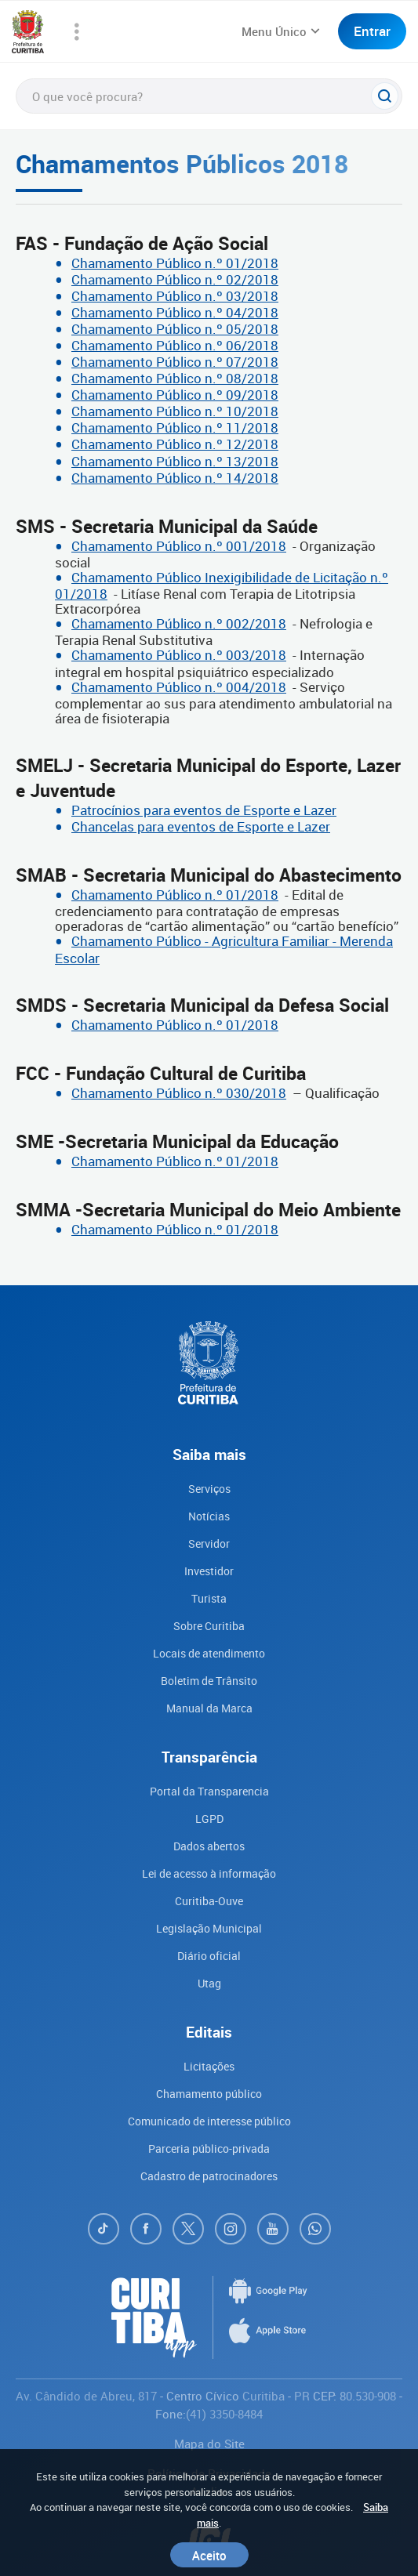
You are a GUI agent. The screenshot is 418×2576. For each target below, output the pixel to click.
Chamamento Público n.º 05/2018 (174, 329)
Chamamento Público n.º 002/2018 (178, 623)
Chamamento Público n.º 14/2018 (174, 478)
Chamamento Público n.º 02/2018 (174, 279)
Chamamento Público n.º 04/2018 (174, 312)
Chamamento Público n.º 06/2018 (174, 345)
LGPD (209, 1818)
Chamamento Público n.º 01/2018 (174, 263)
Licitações (209, 2066)
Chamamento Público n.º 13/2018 (174, 461)
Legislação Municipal (209, 1928)
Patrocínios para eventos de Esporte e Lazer (203, 810)
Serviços (209, 1488)
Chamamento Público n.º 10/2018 (174, 411)
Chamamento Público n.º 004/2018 (178, 687)
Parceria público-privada (209, 2148)
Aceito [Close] (209, 2555)
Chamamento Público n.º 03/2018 (174, 296)
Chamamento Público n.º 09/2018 (174, 395)
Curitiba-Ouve (209, 1900)
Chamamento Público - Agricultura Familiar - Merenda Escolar (224, 949)
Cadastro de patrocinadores (209, 2175)
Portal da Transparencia (209, 1791)
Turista (209, 1598)
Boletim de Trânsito (209, 1680)
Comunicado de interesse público (209, 2121)
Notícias (209, 1516)
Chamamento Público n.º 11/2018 (174, 427)
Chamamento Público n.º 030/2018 (178, 1093)
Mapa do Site (209, 2443)
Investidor (209, 1570)
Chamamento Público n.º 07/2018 (174, 362)
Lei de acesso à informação (209, 1873)
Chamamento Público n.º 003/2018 (178, 655)
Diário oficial (209, 1955)
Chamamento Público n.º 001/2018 (178, 546)
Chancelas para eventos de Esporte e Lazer (200, 826)
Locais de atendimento (209, 1653)
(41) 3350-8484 (224, 2414)
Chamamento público (209, 2093)
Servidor (209, 1543)
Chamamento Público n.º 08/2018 (174, 378)
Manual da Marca (209, 1708)
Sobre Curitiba (209, 1625)
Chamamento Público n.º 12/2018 (174, 444)
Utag (209, 1983)
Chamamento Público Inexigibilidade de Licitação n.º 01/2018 (221, 585)
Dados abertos (209, 1846)
